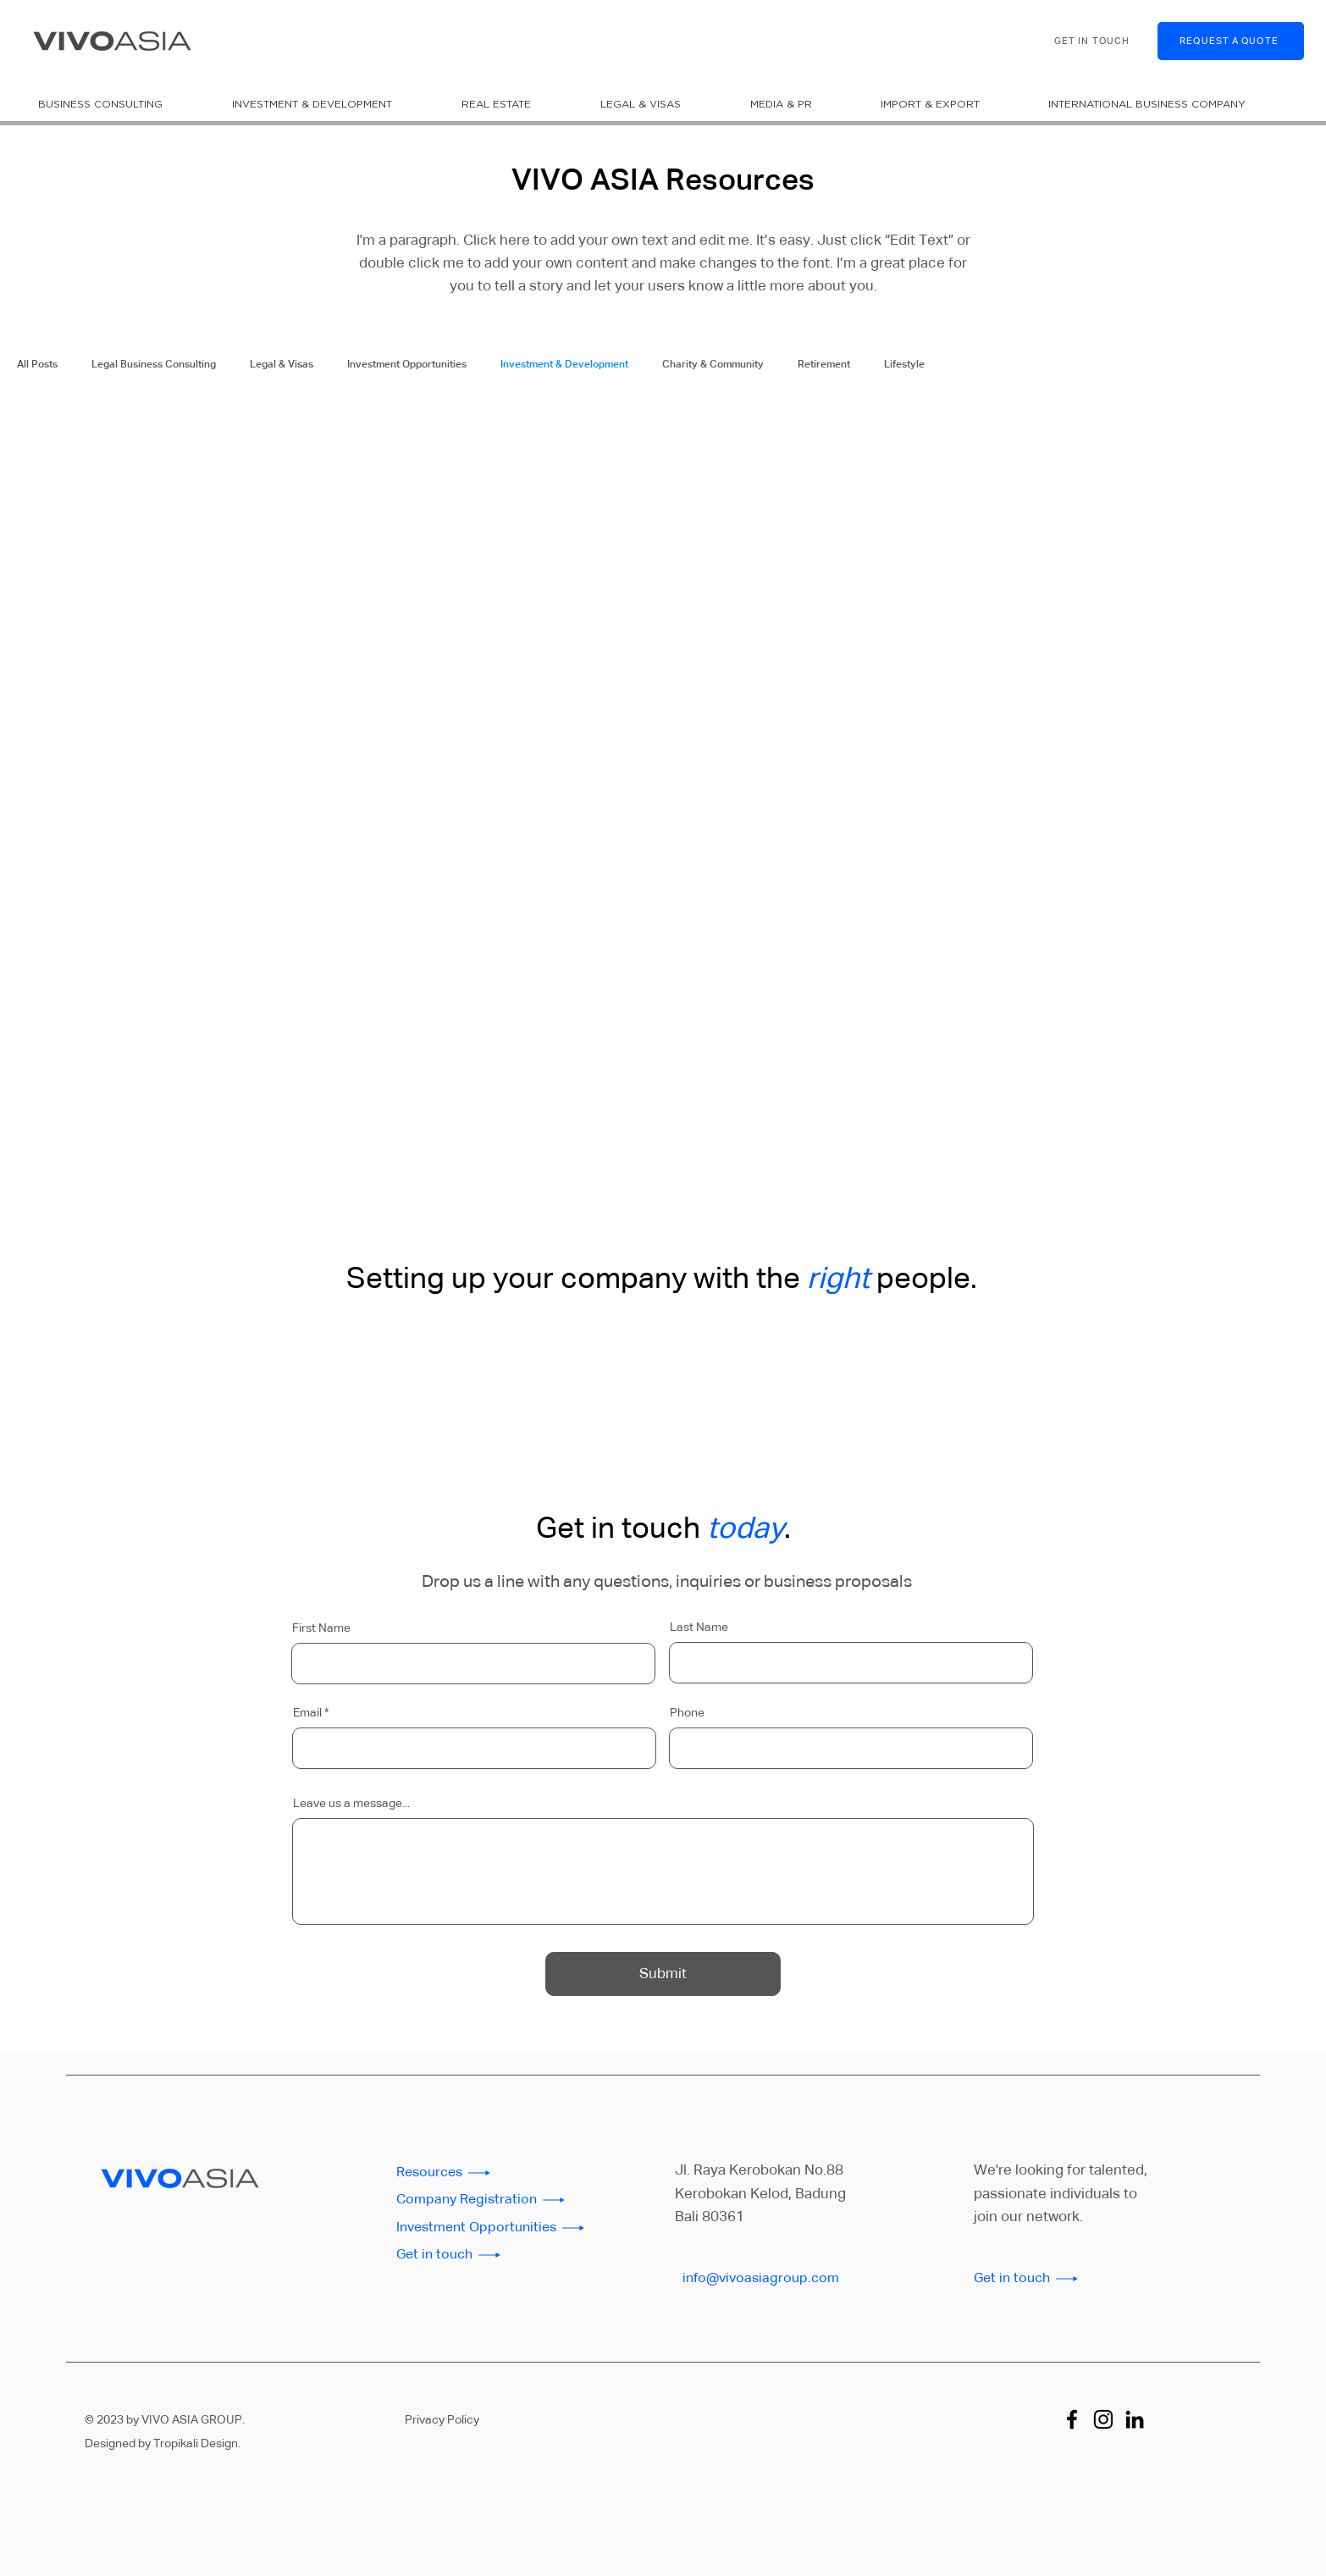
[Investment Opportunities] (497, 2228)
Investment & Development (564, 365)
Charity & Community (713, 365)
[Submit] (663, 1974)
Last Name (699, 1627)
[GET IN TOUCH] (1093, 41)
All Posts (37, 365)
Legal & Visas (281, 365)
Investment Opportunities (407, 365)
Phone (687, 1713)
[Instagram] (1103, 2419)
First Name (321, 1628)
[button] (121, 104)
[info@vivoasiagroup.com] (783, 2278)
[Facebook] (1072, 2419)
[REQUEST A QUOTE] (1230, 41)
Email (307, 1713)
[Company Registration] (497, 2200)
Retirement (824, 365)
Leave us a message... (351, 1804)
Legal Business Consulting (153, 365)
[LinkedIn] (1134, 2419)
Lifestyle (904, 365)
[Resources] (497, 2172)
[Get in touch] (497, 2255)
